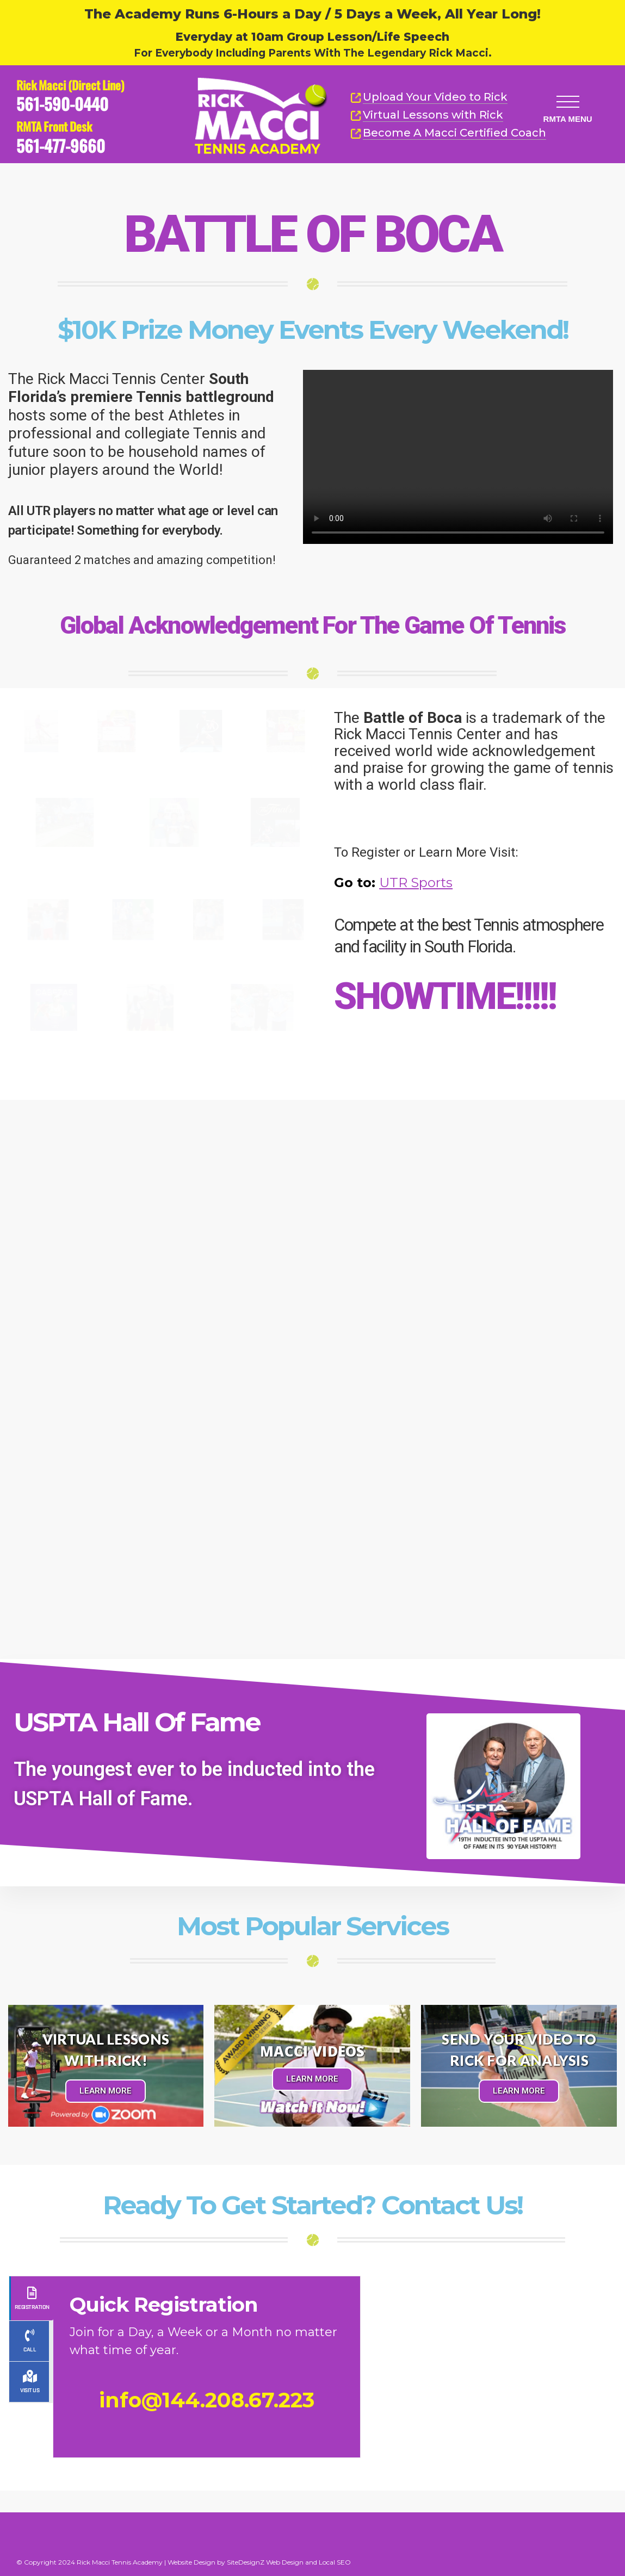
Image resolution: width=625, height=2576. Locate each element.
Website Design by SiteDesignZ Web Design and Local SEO (259, 2562)
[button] (567, 100)
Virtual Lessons (426, 115)
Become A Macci (448, 133)
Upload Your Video (435, 96)
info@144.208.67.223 (206, 2400)
